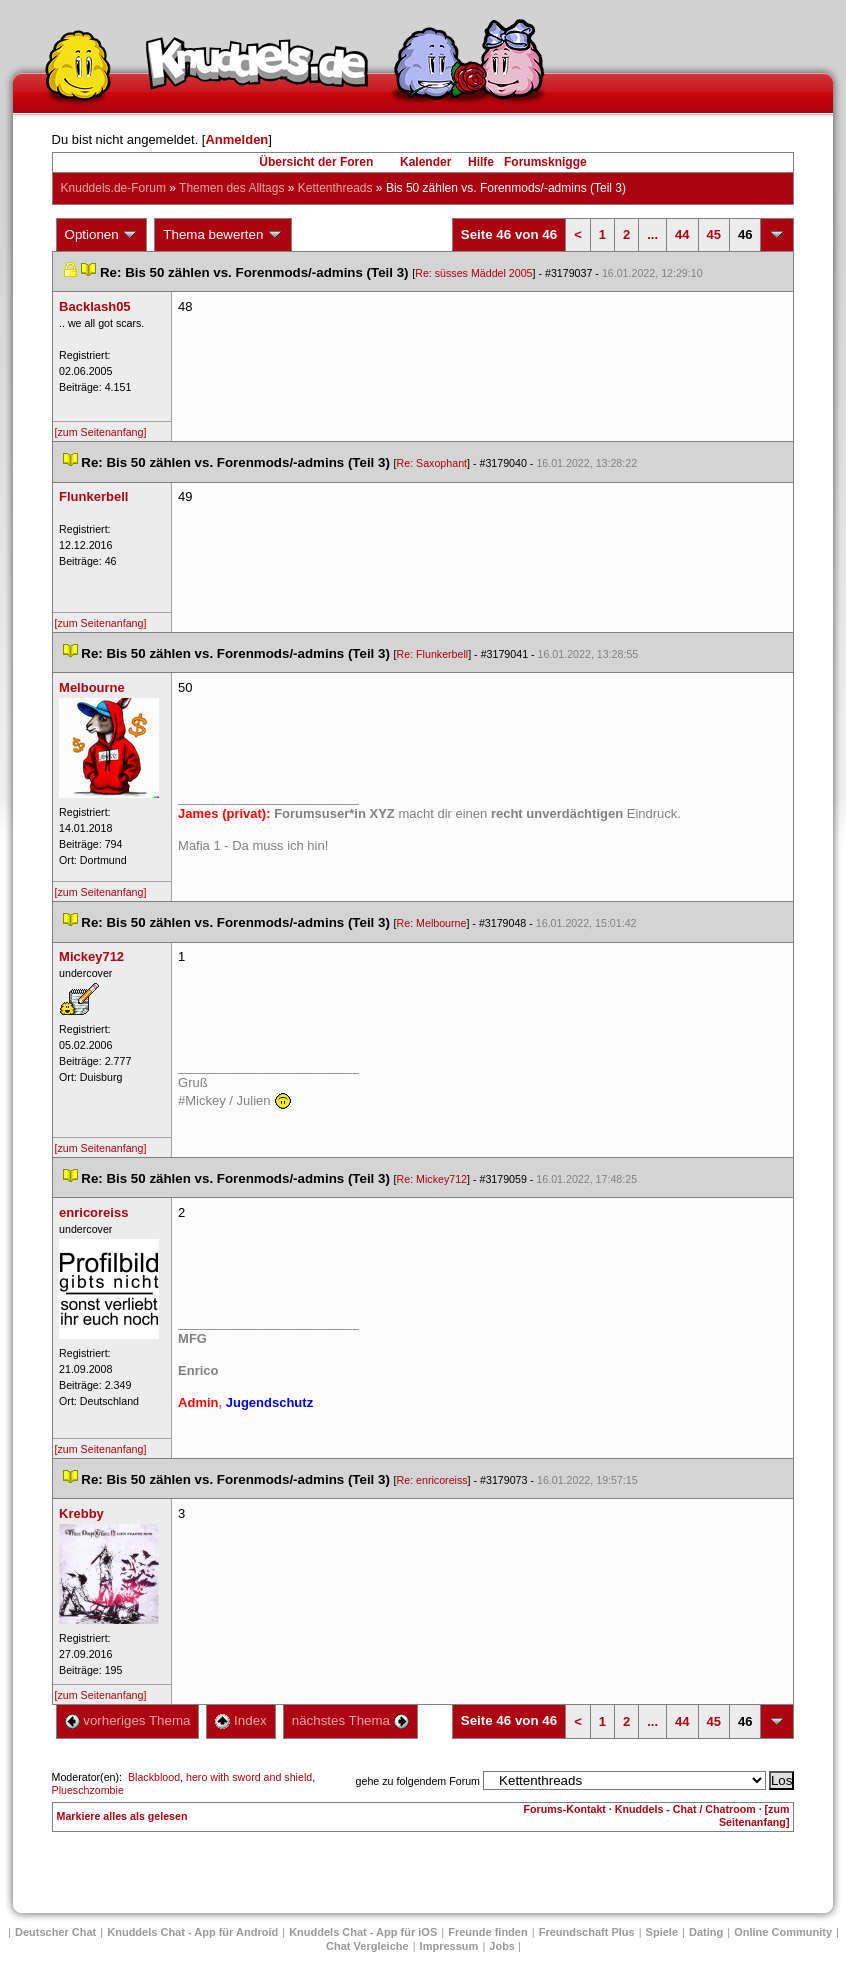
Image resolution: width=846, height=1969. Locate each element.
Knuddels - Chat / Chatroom (685, 1809)
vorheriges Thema (128, 1720)
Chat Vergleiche (367, 1946)
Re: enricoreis (432, 1480)
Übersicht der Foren (316, 162)
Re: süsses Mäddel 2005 (473, 273)
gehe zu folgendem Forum (418, 1781)
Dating (706, 1932)
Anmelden (236, 139)
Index (240, 1720)
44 (682, 234)
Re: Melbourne (432, 923)
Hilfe (481, 162)
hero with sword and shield (249, 1777)
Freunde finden (487, 1932)
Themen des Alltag (231, 188)
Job (502, 1946)
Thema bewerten (223, 235)
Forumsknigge (545, 162)
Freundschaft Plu (587, 1932)
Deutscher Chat (55, 1932)
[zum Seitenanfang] (101, 432)
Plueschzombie (88, 1790)
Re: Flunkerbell (433, 654)
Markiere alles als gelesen (122, 1816)
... (652, 234)
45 (714, 234)
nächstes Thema (350, 1720)
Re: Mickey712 (432, 1179)
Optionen (102, 235)
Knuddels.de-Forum (113, 188)
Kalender (425, 162)
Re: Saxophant (432, 463)
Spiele (662, 1932)
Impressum (449, 1946)
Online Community (783, 1932)
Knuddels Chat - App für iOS (363, 1932)
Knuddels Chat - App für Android (192, 1932)
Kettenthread (335, 188)
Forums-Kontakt (565, 1809)
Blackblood (154, 1777)
